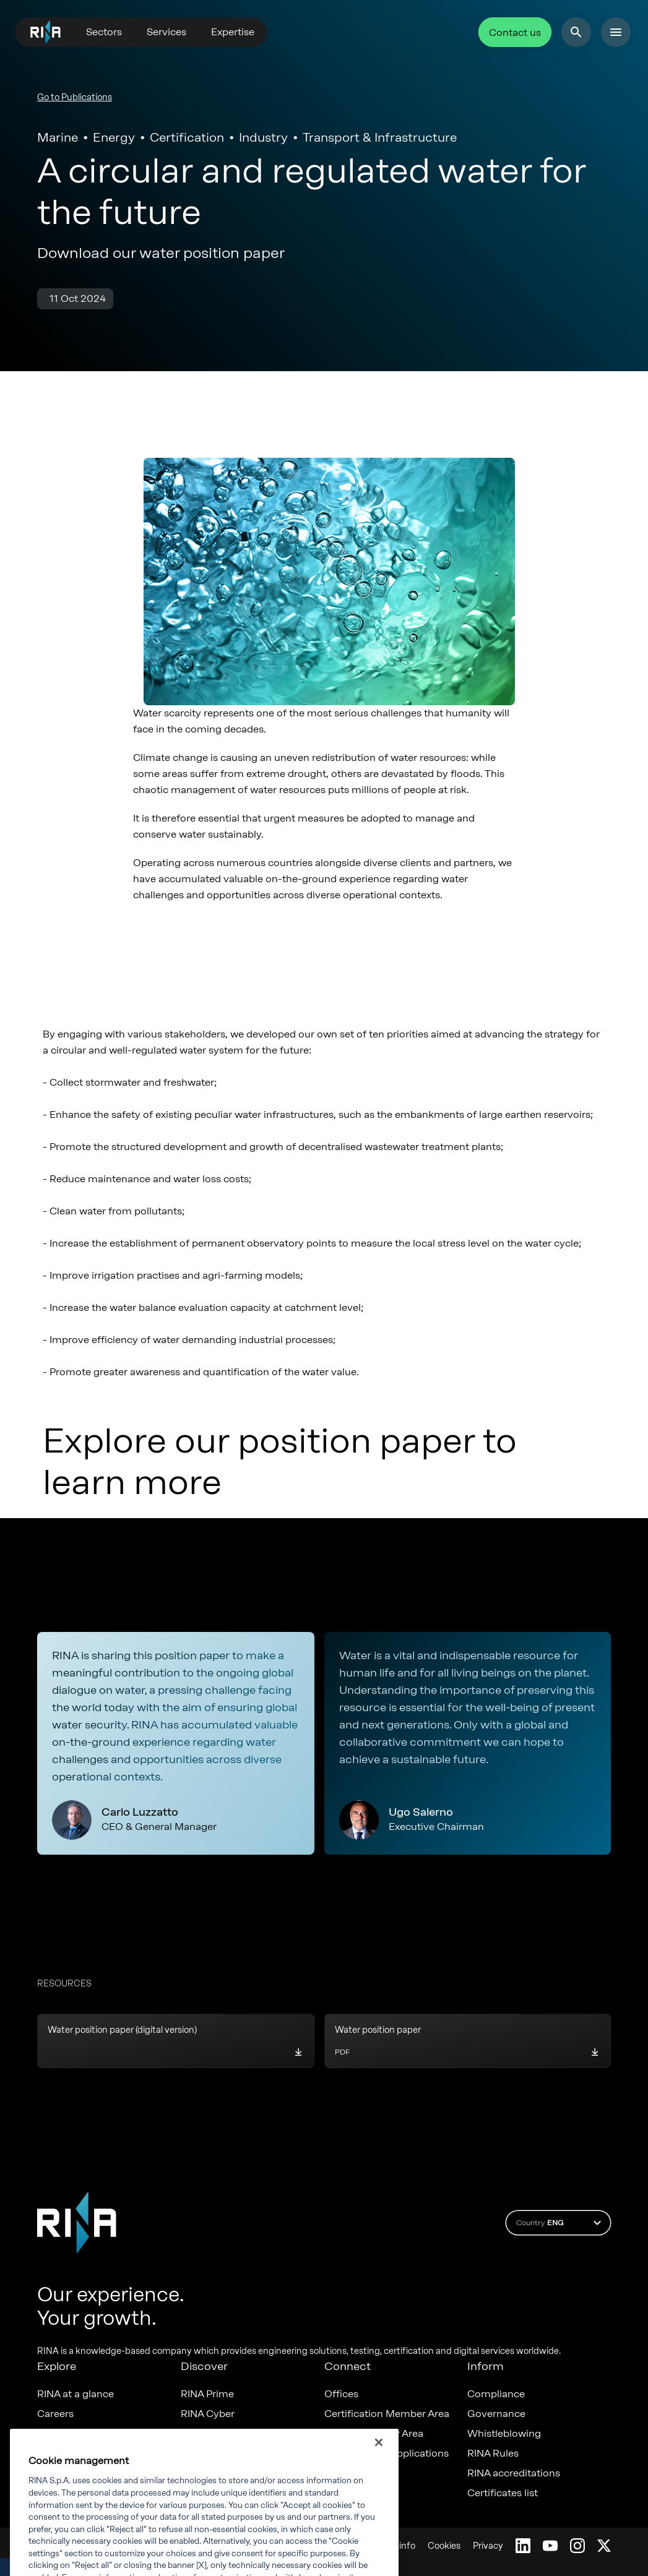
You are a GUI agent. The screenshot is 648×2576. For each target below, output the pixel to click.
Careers (55, 2414)
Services (166, 32)
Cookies (444, 2546)
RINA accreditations (513, 2473)
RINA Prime (207, 2394)
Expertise (232, 32)
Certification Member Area (386, 2414)
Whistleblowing (504, 2434)
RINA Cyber (208, 2414)
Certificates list (502, 2493)
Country (560, 2222)
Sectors (104, 32)
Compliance (496, 2394)
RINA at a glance (75, 2394)
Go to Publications (74, 97)
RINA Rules (493, 2453)
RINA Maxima (212, 2434)
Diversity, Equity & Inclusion (102, 2434)
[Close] (378, 2460)
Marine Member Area (373, 2434)
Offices (341, 2394)
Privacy (488, 2546)
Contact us (515, 32)
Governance (496, 2414)
